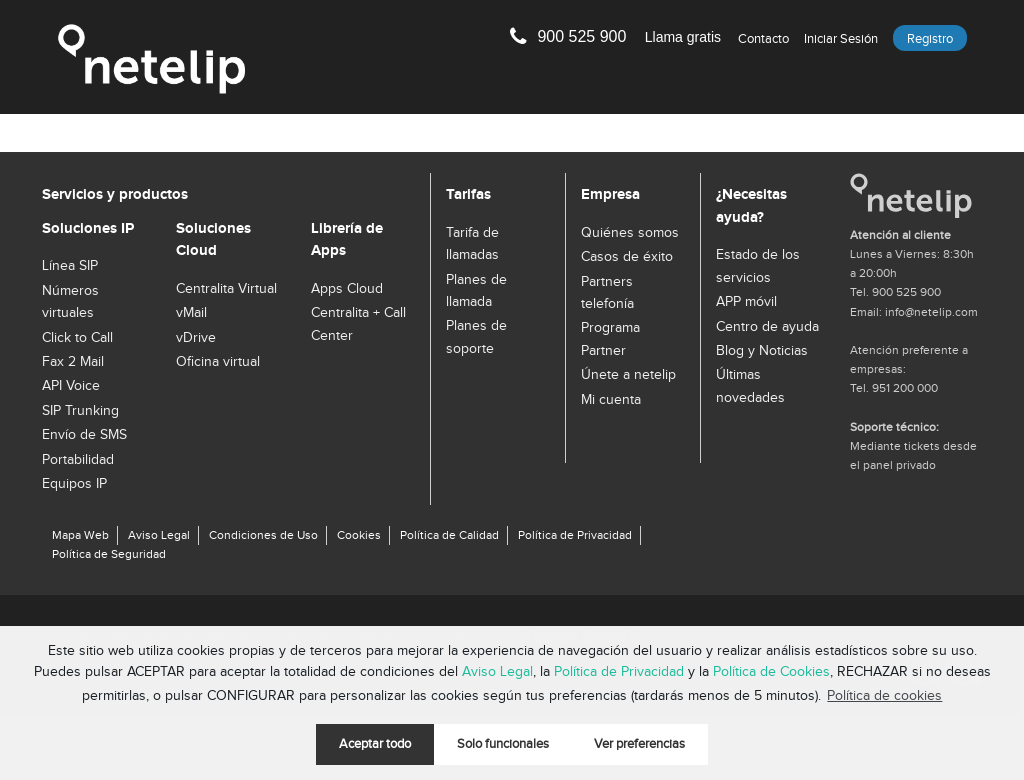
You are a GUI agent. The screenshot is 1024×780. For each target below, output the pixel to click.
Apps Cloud (347, 289)
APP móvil (746, 302)
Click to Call (77, 338)
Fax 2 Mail (73, 362)
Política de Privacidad (619, 672)
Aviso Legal (497, 672)
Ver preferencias (639, 744)
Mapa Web (80, 535)
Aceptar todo (375, 744)
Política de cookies (884, 696)
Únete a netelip (628, 375)
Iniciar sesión (841, 39)
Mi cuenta (611, 400)
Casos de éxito (627, 257)
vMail (191, 313)
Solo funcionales (503, 744)
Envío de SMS (84, 435)
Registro (930, 39)
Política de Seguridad (109, 554)
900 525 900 (629, 36)
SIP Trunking (80, 411)
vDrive (196, 338)
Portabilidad (78, 460)
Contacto (763, 39)
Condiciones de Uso (263, 535)
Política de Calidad (449, 535)
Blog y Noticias (762, 351)
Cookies (359, 535)
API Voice (71, 386)
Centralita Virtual (226, 289)
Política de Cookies (771, 672)
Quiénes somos (630, 233)
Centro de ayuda (767, 327)
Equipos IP (74, 484)
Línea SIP (70, 266)
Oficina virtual (218, 362)
